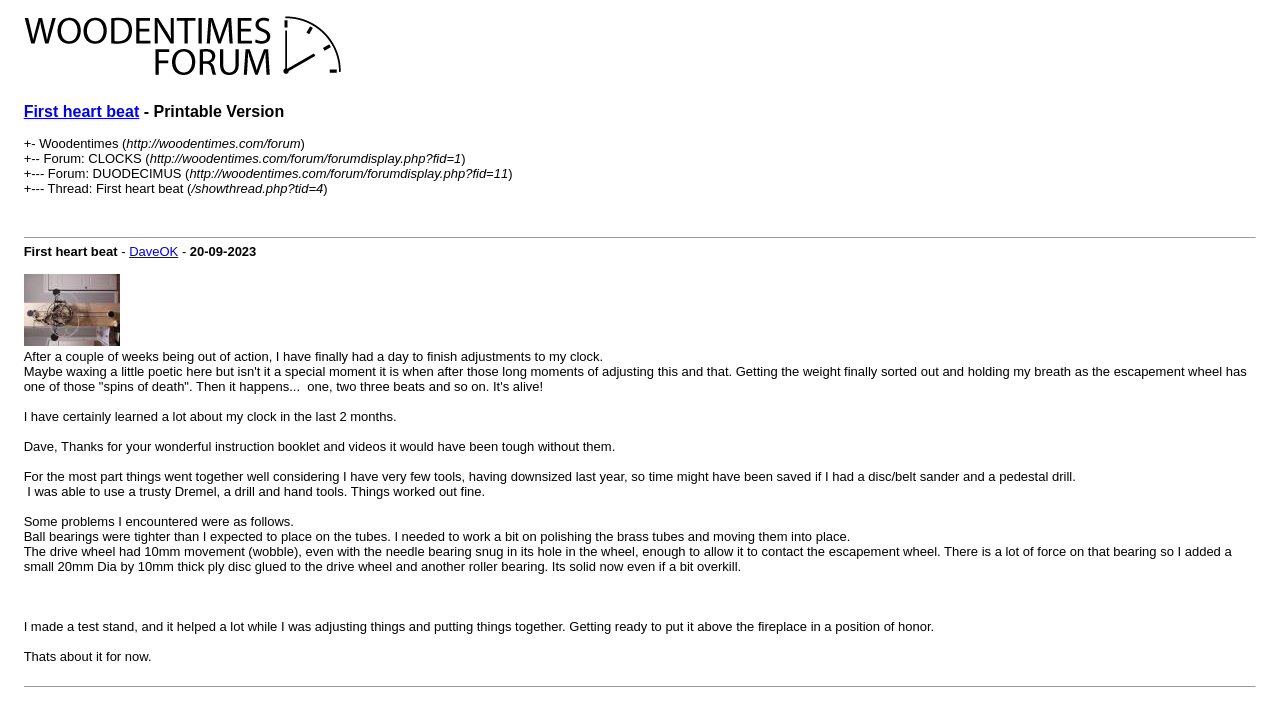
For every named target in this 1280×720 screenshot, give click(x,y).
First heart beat (82, 111)
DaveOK (153, 251)
